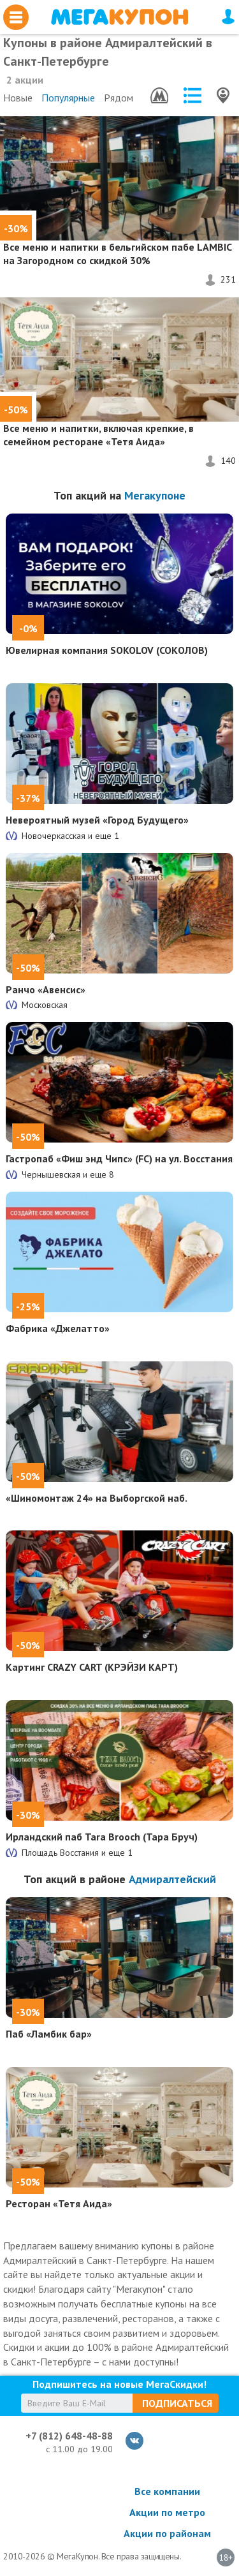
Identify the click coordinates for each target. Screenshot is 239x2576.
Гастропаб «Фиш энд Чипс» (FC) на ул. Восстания (119, 1158)
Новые (18, 97)
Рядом (118, 97)
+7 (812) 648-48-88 (69, 2435)
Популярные (68, 97)
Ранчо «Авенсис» (45, 989)
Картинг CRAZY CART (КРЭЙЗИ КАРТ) (92, 1667)
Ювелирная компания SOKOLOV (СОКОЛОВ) (107, 650)
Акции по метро (167, 2512)
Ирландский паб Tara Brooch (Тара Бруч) (102, 1836)
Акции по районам (167, 2533)
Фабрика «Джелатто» (58, 1328)
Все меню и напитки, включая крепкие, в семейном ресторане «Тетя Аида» (98, 435)
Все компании (167, 2491)
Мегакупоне (154, 495)
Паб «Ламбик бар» (49, 2033)
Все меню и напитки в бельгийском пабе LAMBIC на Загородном (117, 254)
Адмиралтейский (172, 1879)
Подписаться (177, 2403)
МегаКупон (119, 17)
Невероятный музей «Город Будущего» (97, 819)
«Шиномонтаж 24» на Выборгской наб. (96, 1498)
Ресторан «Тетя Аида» (59, 2203)
